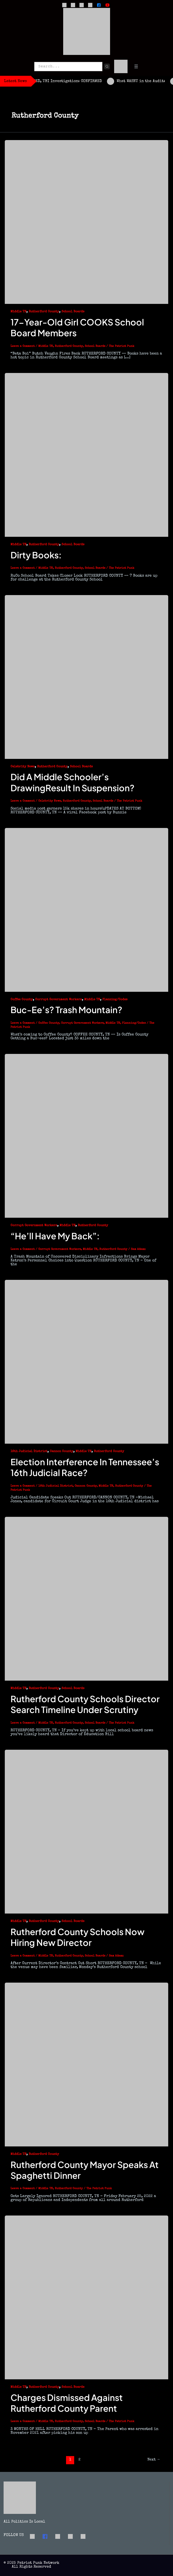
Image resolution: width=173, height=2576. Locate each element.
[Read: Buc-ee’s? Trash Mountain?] (86, 909)
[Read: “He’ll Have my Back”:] (86, 1136)
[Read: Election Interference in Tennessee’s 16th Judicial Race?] (86, 1362)
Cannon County (61, 1451)
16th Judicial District (29, 1451)
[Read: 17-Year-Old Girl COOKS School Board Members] (86, 222)
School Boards (72, 311)
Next (153, 2459)
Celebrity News (23, 766)
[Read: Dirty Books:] (86, 454)
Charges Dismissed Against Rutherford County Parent (67, 2403)
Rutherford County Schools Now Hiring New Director (78, 1937)
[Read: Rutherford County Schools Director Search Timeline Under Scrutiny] (86, 1599)
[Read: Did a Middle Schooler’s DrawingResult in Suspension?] (86, 677)
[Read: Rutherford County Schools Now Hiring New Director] (86, 1831)
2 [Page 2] (79, 2459)
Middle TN (18, 311)
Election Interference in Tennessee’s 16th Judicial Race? (85, 1467)
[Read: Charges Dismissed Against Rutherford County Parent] (86, 2297)
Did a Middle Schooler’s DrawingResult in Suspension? (72, 782)
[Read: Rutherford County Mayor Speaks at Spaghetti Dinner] (86, 2064)
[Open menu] (136, 66)
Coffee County (22, 999)
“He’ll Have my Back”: (56, 1235)
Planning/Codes (115, 999)
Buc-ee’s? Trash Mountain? (66, 1009)
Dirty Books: (36, 554)
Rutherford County (44, 311)
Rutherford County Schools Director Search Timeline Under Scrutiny (85, 1704)
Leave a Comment (23, 346)
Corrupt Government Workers (58, 999)
